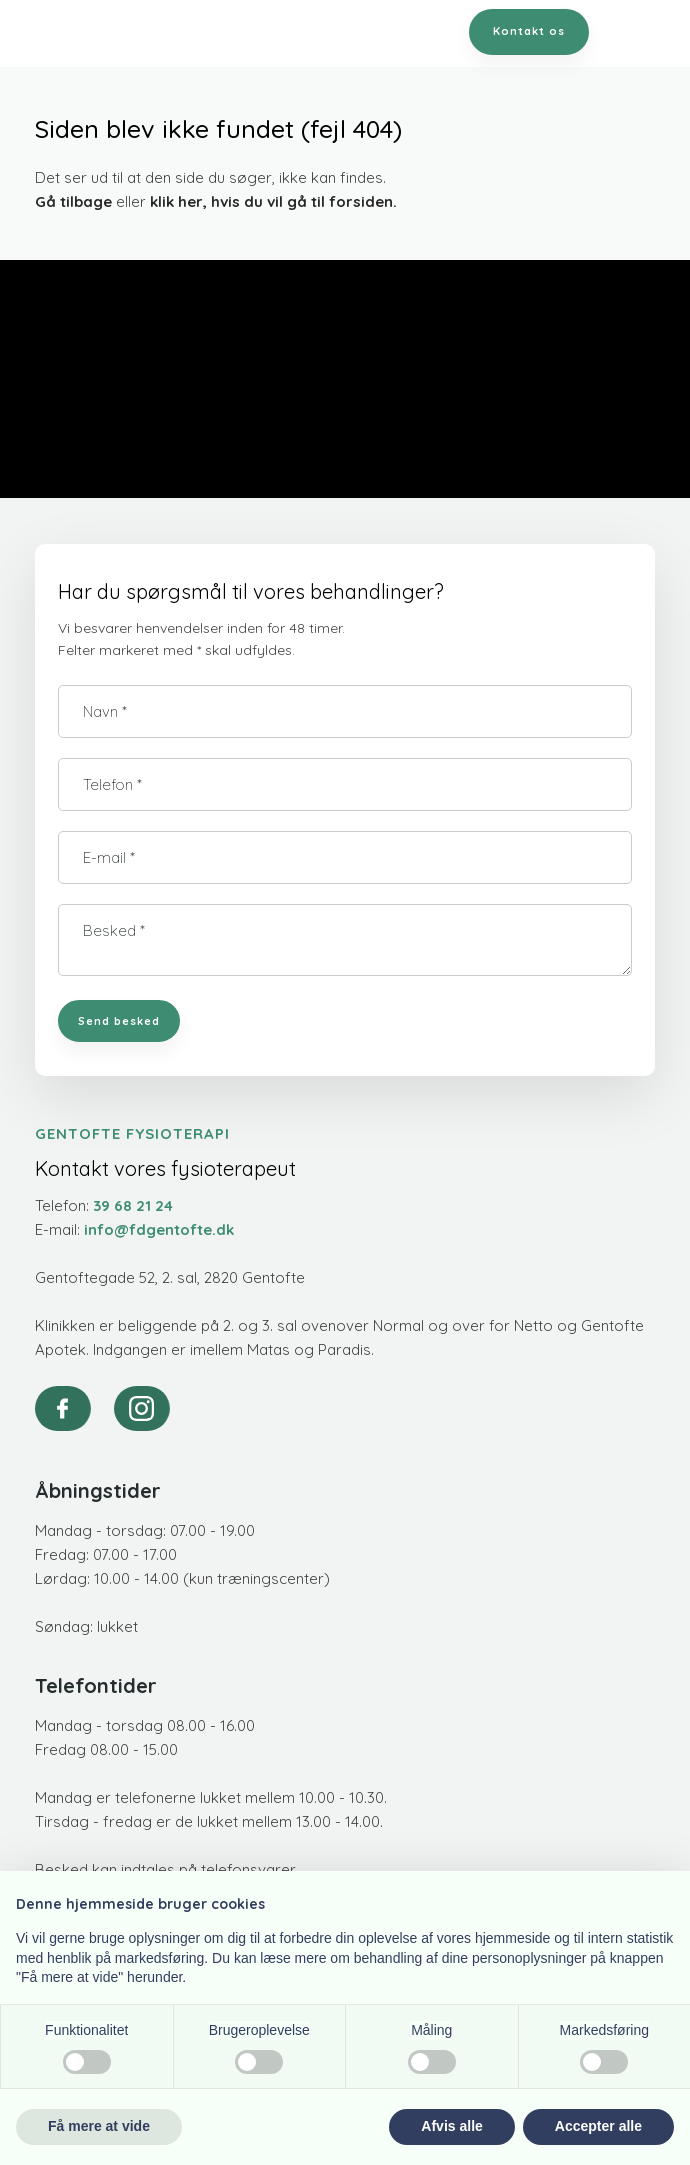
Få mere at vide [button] (99, 2126)
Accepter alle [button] (598, 2126)
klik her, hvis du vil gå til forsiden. (273, 201)
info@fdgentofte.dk (159, 1229)
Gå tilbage (73, 201)
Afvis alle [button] (451, 2126)
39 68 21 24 (133, 1205)
